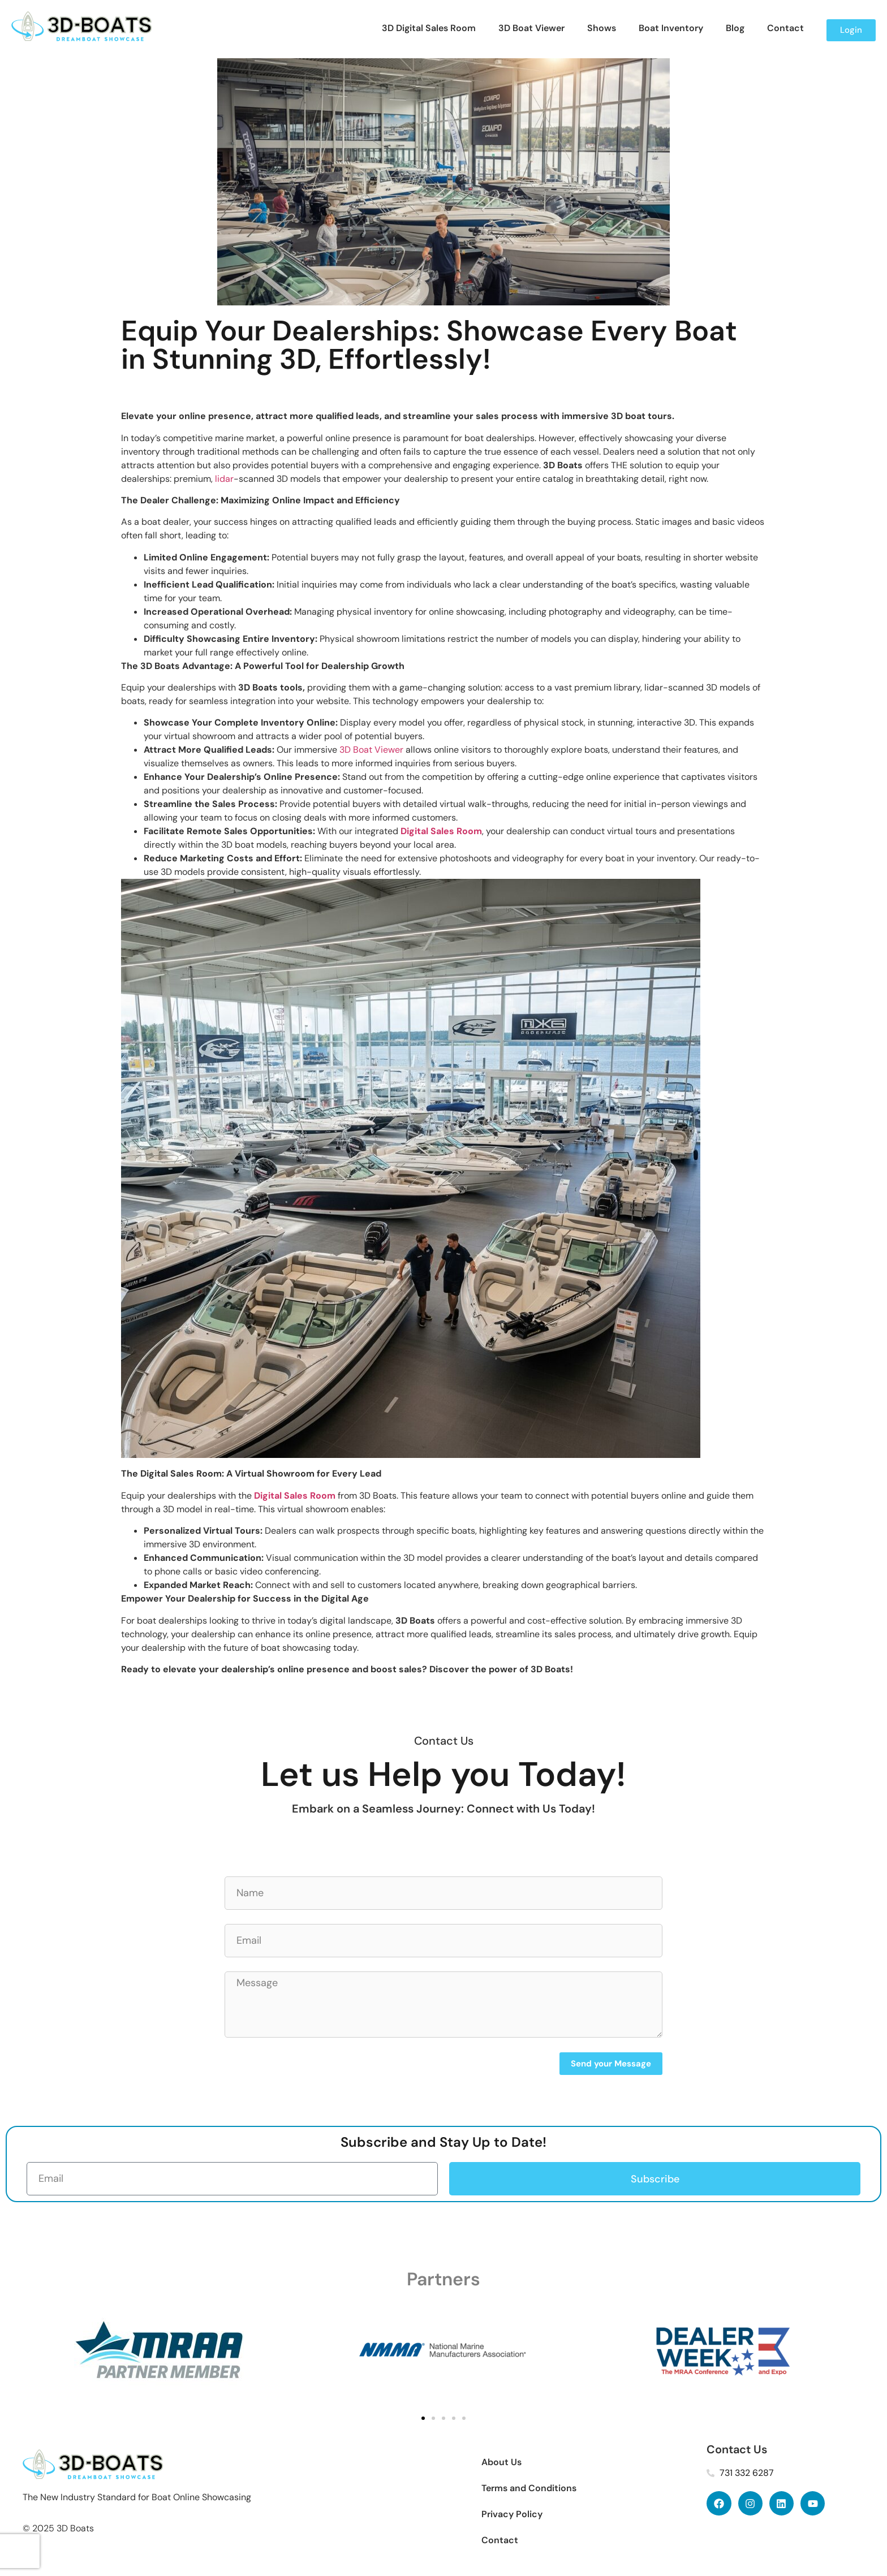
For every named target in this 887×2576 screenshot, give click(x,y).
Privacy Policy (511, 2514)
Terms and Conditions (528, 2488)
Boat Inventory (671, 28)
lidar (224, 479)
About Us (501, 2462)
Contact (785, 28)
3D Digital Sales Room (429, 28)
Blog (735, 28)
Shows (601, 28)
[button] (423, 2418)
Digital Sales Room (441, 831)
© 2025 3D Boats (58, 2528)
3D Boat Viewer (531, 28)
